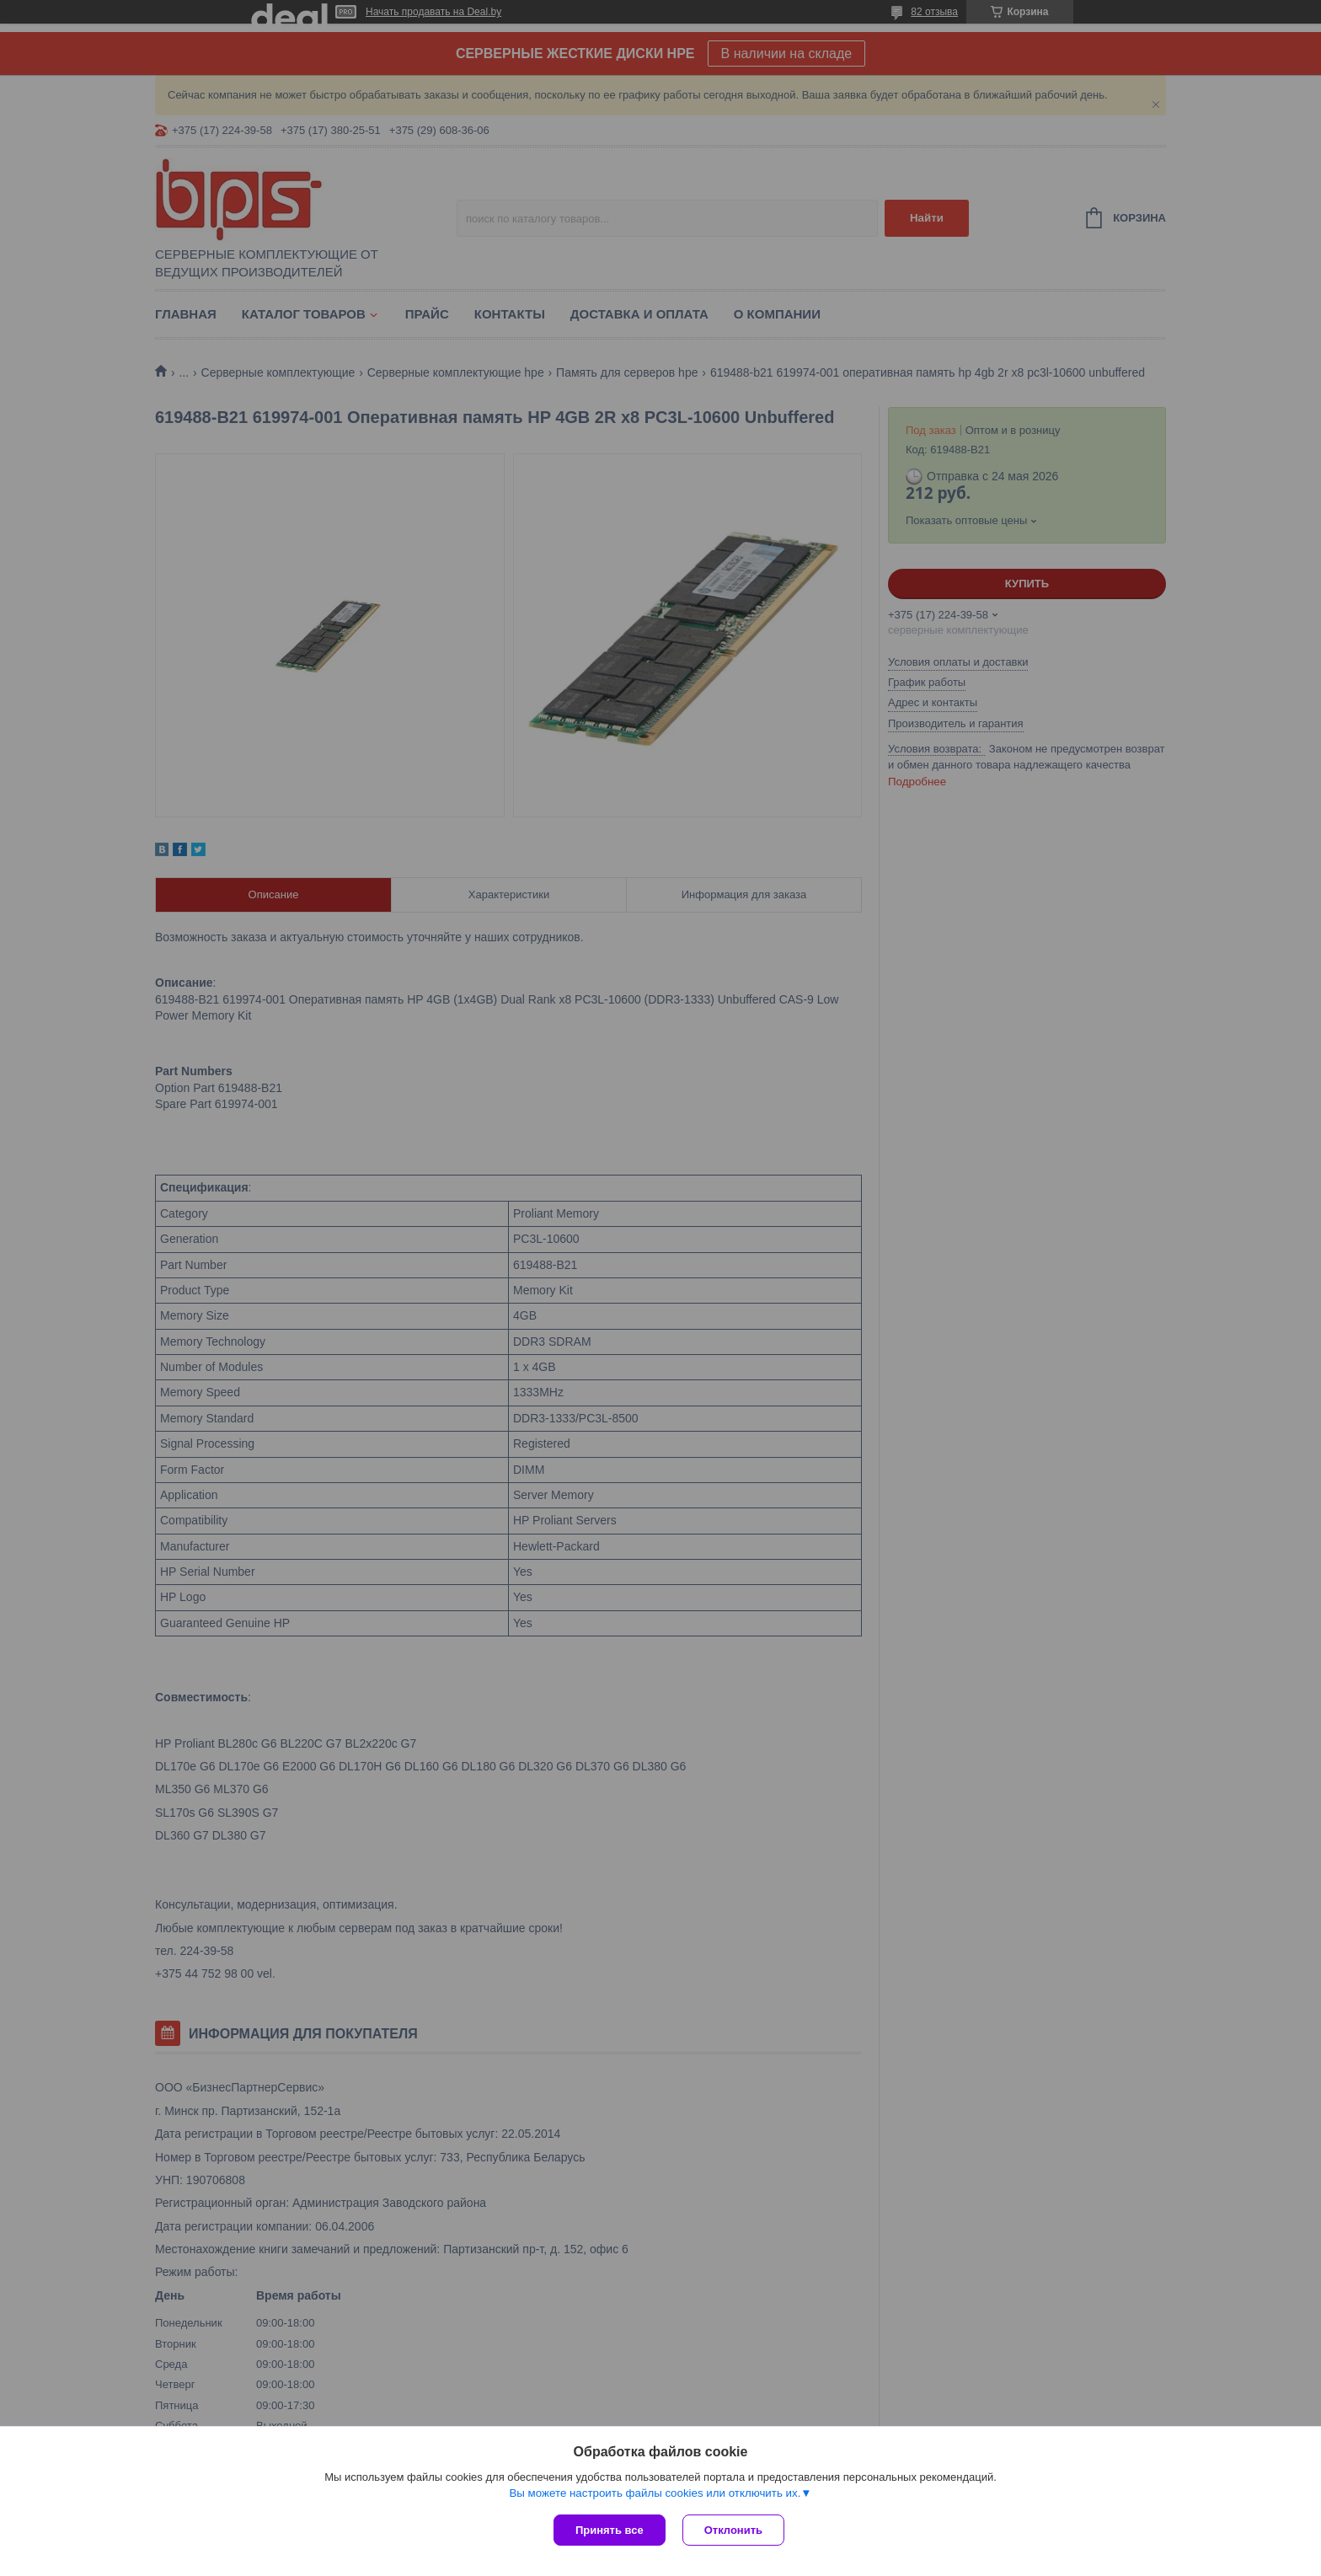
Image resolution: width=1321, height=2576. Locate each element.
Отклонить (733, 2530)
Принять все (609, 2530)
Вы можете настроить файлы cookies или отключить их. (654, 2493)
